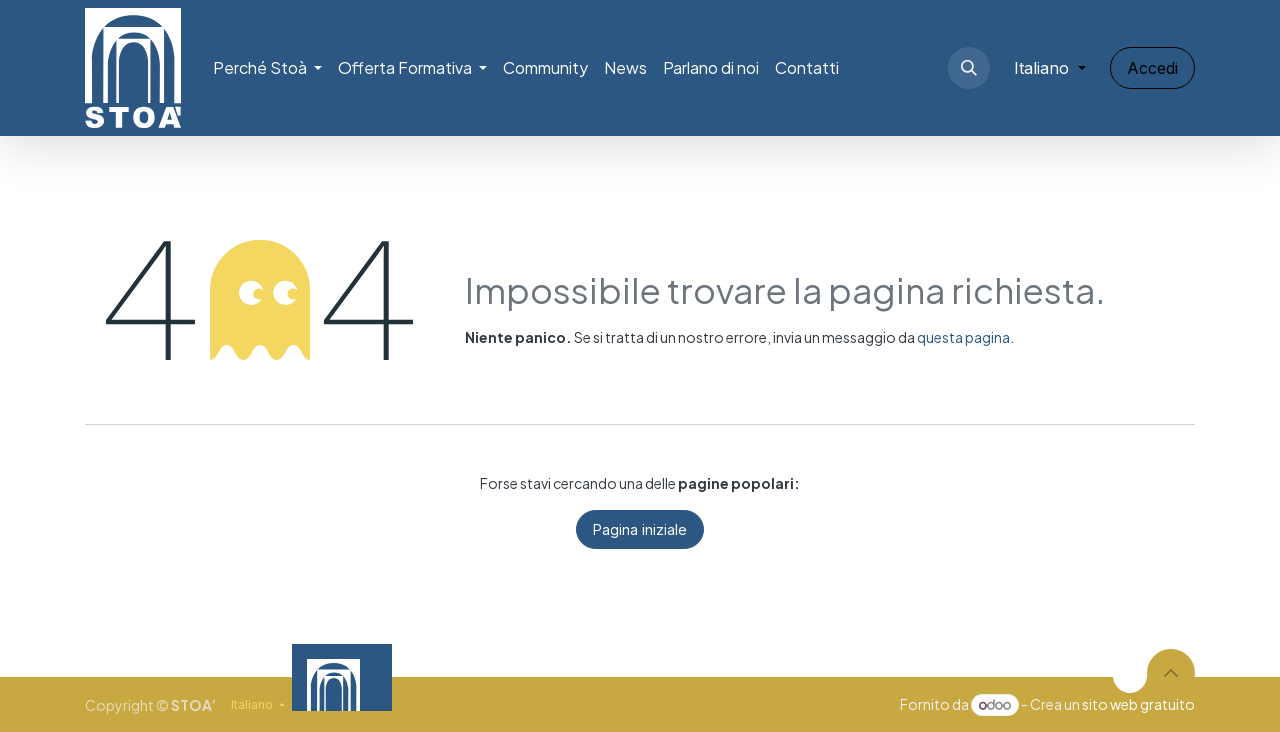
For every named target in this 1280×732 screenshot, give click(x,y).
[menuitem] (267, 68)
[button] (969, 68)
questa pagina (963, 337)
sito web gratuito (1138, 704)
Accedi (1152, 68)
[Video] (856, 677)
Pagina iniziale (640, 529)
